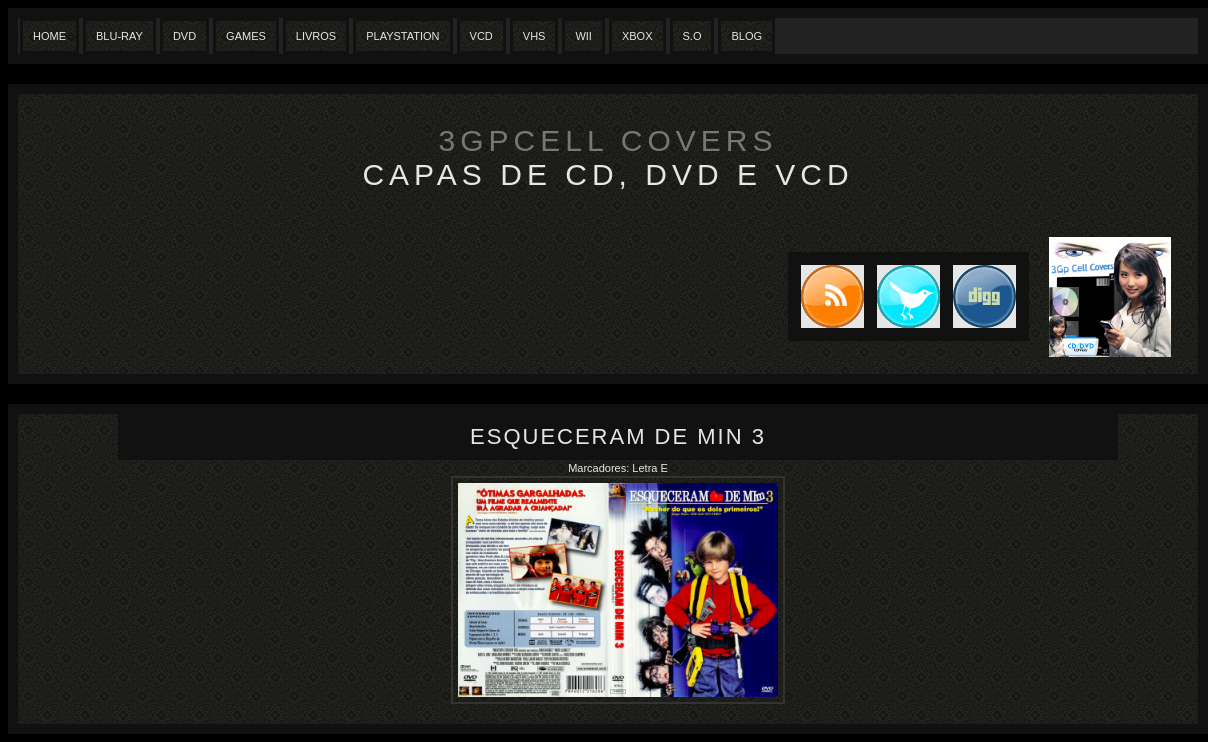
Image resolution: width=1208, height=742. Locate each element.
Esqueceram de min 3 (618, 436)
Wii (583, 36)
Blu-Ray (119, 36)
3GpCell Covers (608, 140)
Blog (746, 36)
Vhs (534, 36)
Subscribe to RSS (826, 296)
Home (49, 36)
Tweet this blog (902, 296)
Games (246, 36)
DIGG (984, 296)
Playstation (402, 36)
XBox (637, 36)
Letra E (649, 468)
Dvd (184, 36)
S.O (692, 36)
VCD (481, 36)
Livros (316, 36)
